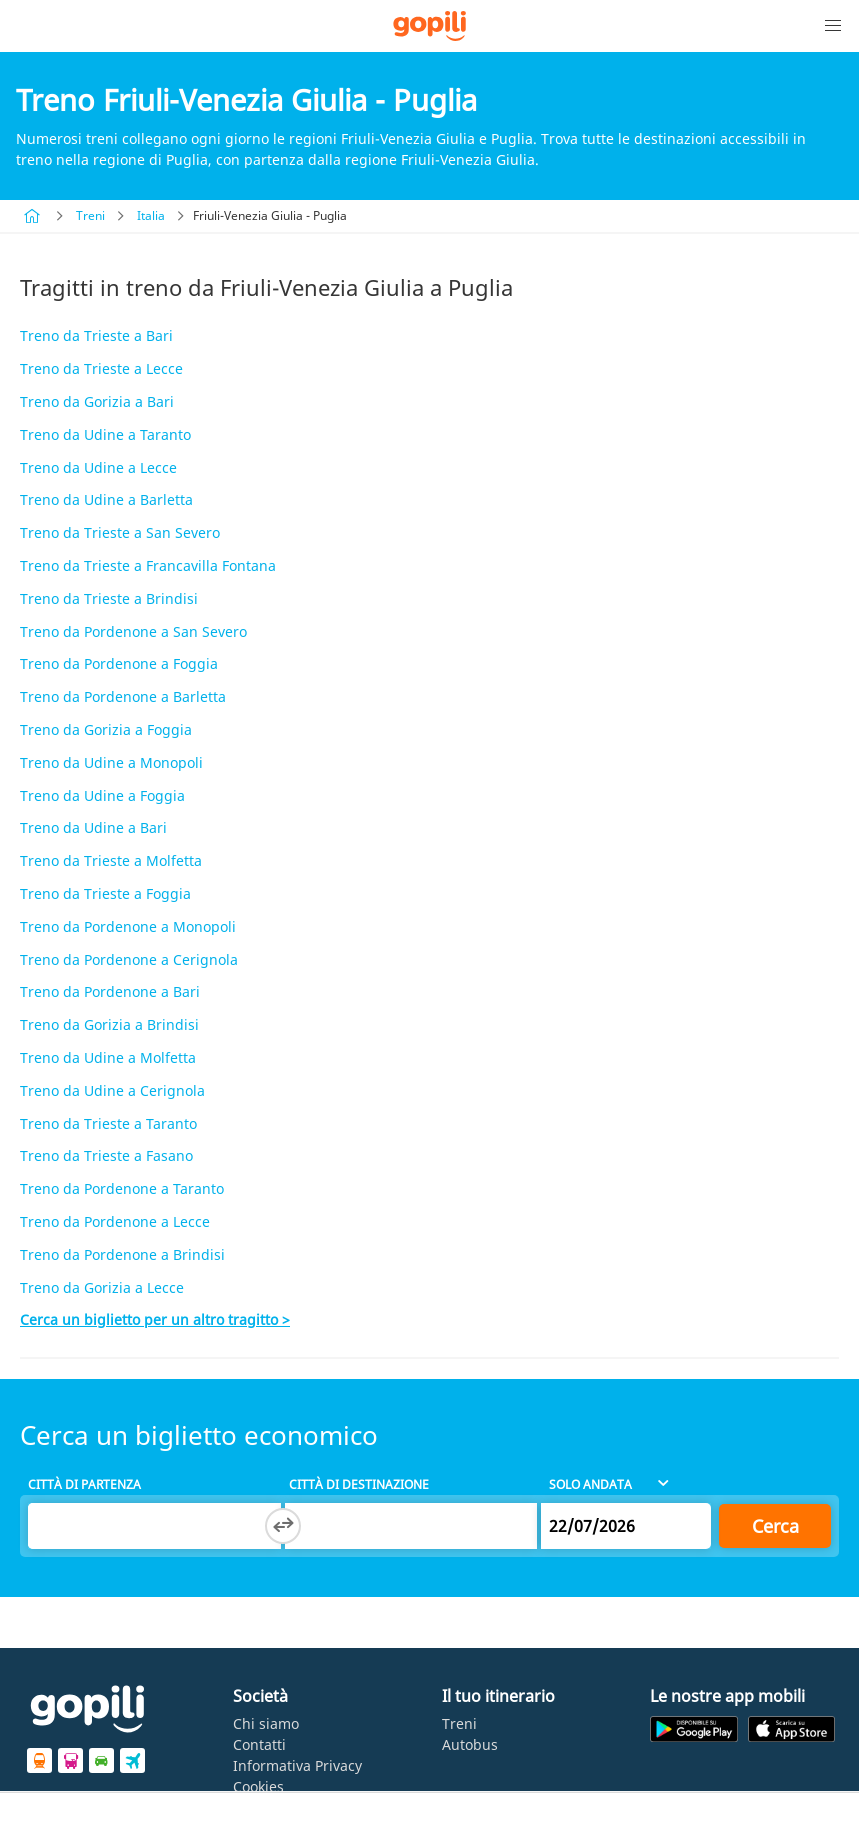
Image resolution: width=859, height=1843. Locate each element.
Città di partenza (84, 1484)
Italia (151, 215)
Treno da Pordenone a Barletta (123, 696)
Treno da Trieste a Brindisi (109, 598)
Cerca (775, 1526)
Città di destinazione (359, 1484)
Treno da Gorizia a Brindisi (109, 1024)
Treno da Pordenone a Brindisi (122, 1254)
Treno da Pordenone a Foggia (119, 663)
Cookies (258, 1786)
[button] (833, 26)
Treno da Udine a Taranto (105, 434)
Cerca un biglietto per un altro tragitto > (155, 1319)
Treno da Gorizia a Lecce (102, 1287)
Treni (90, 215)
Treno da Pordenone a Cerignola (129, 959)
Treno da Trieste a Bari (96, 335)
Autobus (470, 1744)
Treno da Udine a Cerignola (112, 1090)
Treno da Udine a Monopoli (111, 762)
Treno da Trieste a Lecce (101, 368)
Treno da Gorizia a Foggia (106, 729)
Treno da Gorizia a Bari (97, 401)
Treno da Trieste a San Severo (120, 532)
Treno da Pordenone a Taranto (122, 1188)
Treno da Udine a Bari (93, 827)
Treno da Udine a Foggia (102, 795)
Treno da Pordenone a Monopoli (128, 926)
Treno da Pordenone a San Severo (133, 631)
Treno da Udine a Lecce (98, 467)
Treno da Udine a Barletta (106, 499)
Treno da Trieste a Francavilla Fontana (148, 565)
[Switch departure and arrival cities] (283, 1526)
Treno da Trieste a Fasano (106, 1155)
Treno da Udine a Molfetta (108, 1057)
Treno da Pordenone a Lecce (115, 1221)
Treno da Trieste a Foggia (105, 893)
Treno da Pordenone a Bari (110, 991)
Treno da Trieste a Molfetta (111, 860)
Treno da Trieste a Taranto (108, 1123)
